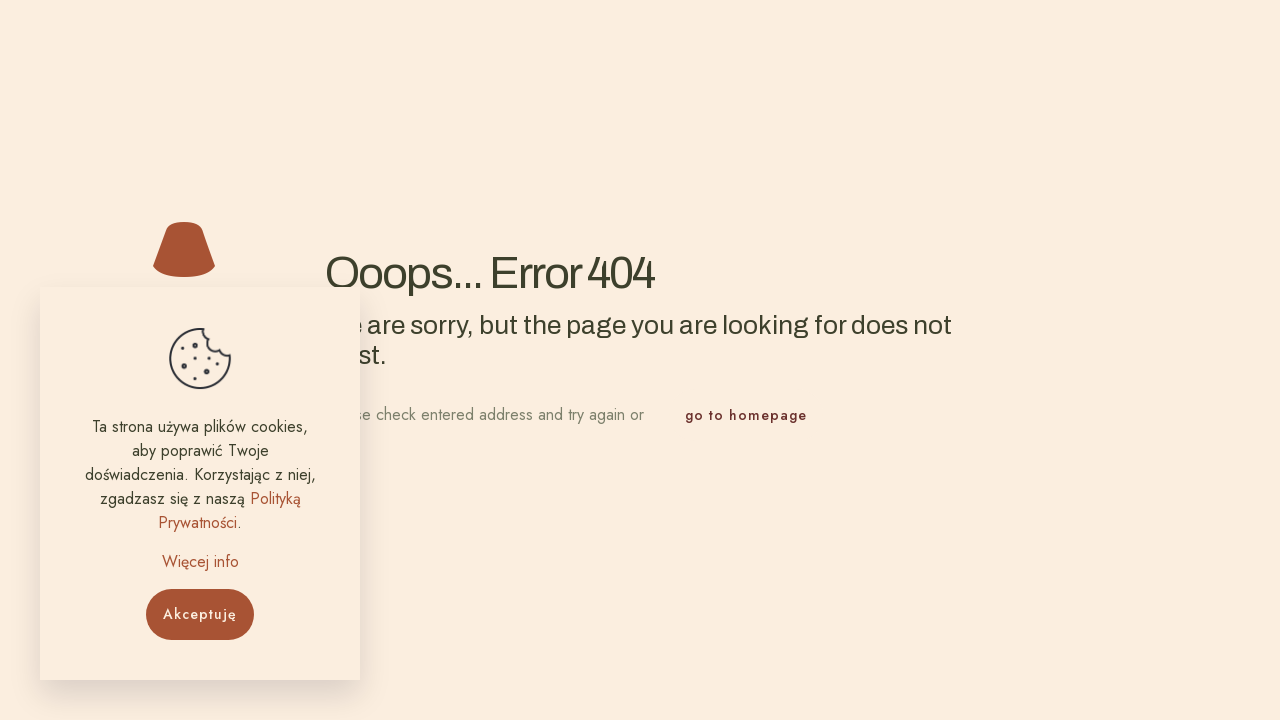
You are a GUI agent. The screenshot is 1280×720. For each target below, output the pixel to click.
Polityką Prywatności (229, 510)
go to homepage (746, 415)
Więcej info (200, 561)
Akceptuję (200, 614)
